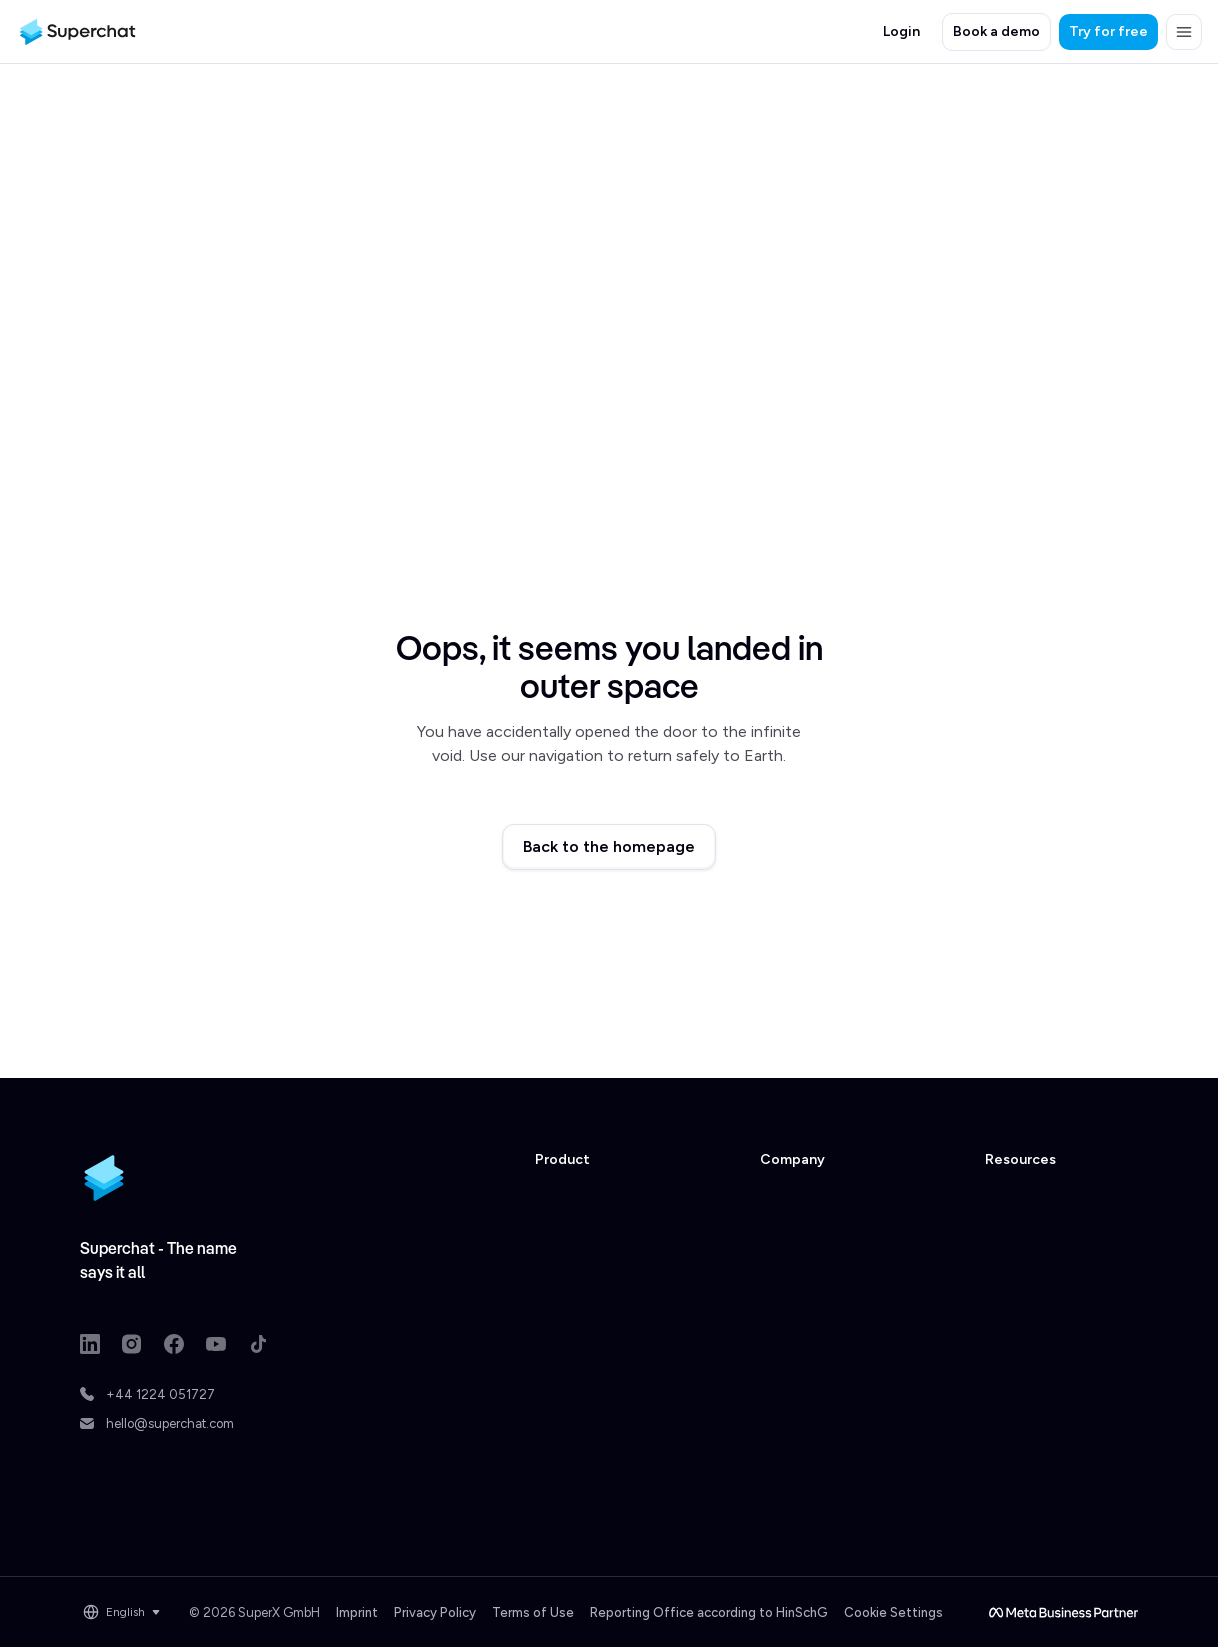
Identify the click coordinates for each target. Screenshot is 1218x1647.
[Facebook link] (174, 1344)
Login (901, 31)
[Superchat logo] (77, 32)
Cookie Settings (893, 1612)
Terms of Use (533, 1612)
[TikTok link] (258, 1344)
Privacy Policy (435, 1612)
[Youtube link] (216, 1344)
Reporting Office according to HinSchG (709, 1612)
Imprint (357, 1612)
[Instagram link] (132, 1344)
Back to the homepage (609, 846)
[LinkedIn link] (90, 1344)
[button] (1184, 32)
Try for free (1108, 31)
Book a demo (996, 31)
